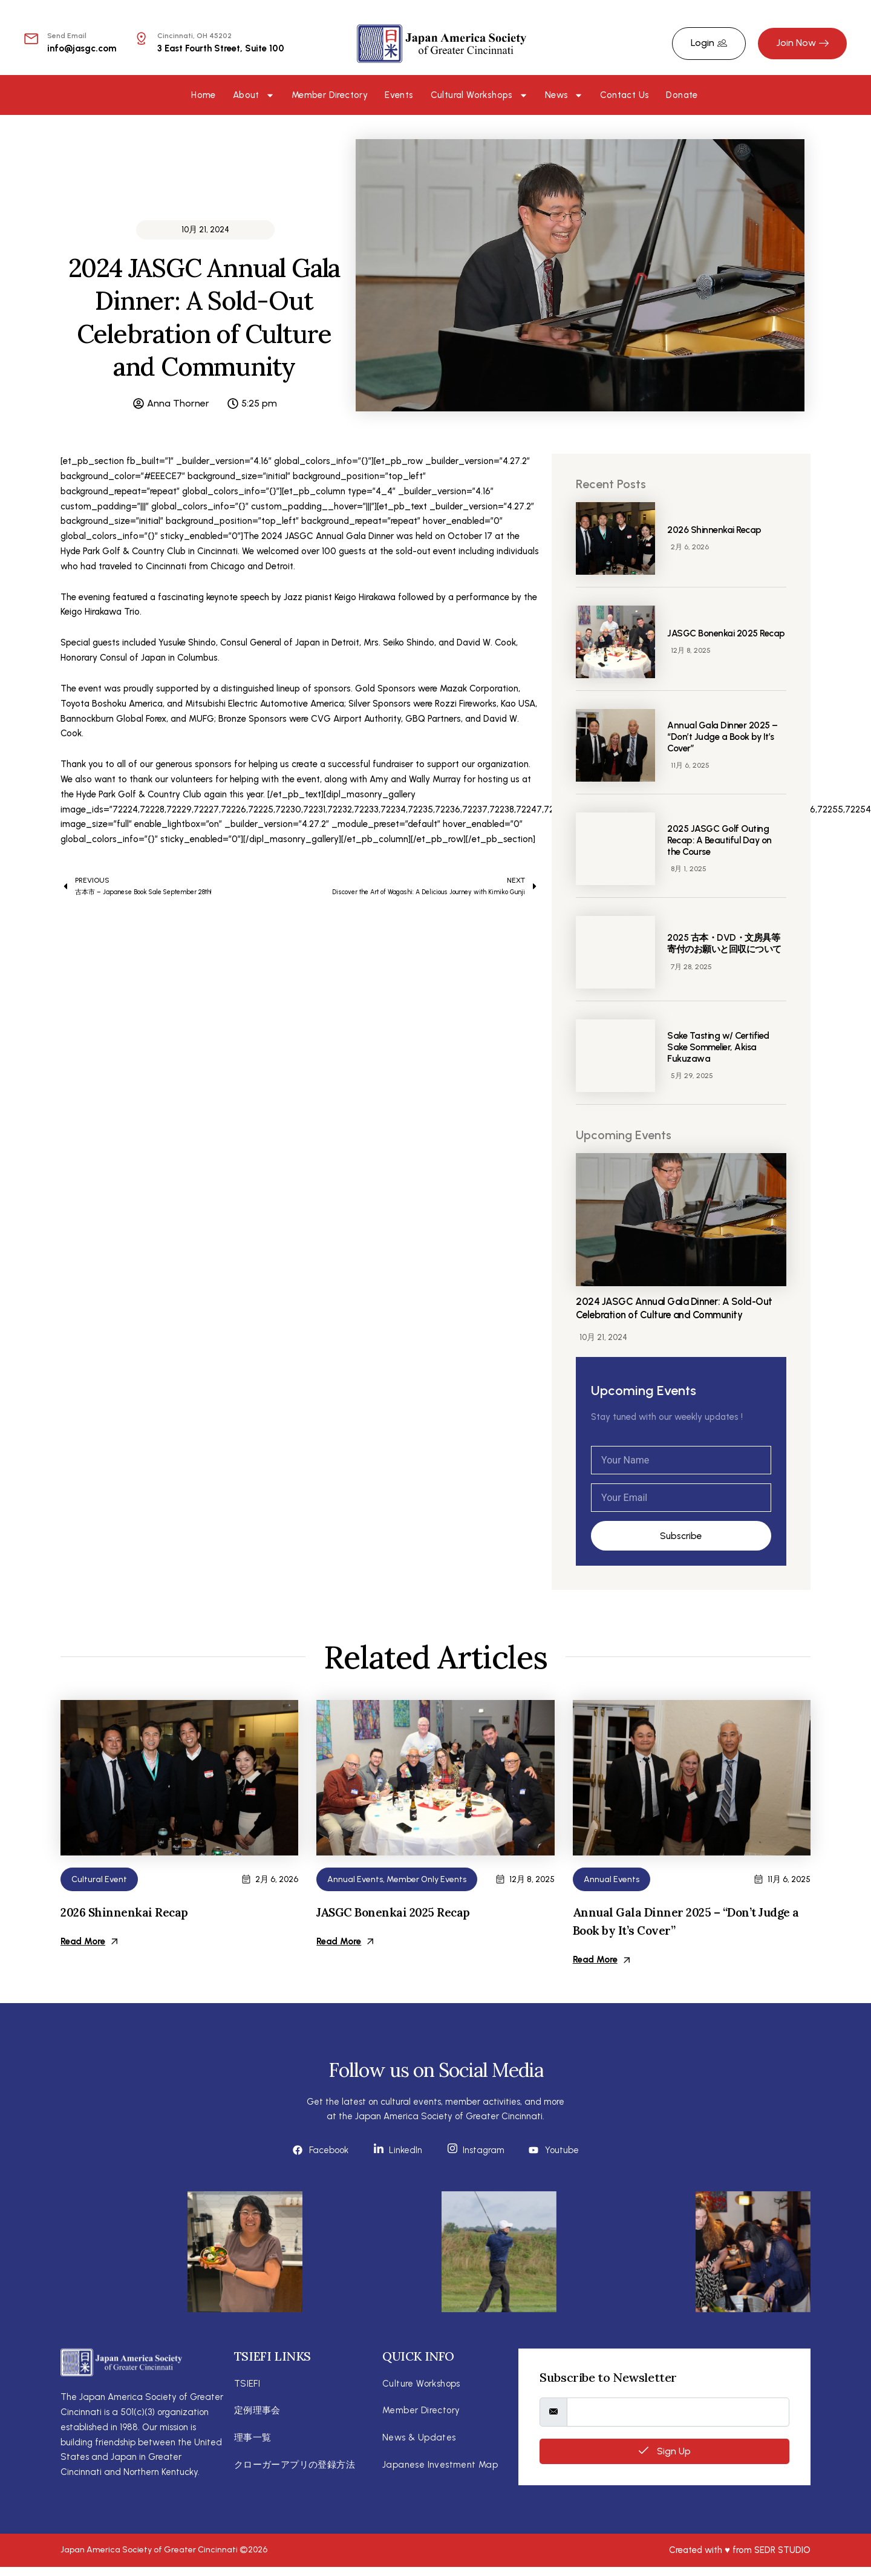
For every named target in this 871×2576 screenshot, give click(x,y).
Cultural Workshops (479, 95)
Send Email (66, 35)
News (564, 95)
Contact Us (624, 95)
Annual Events (355, 1880)
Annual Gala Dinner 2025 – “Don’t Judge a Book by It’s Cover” (724, 736)
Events (399, 95)
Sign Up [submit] (665, 2448)
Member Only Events (426, 1880)
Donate (681, 95)
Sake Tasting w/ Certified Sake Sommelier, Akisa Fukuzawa (722, 1047)
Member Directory (330, 95)
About (254, 95)
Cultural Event (99, 1880)
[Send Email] (31, 38)
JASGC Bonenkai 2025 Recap (396, 1912)
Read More (88, 1941)
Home (203, 95)
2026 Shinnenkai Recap (716, 529)
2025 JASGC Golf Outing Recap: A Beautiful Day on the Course (722, 840)
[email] (678, 2409)
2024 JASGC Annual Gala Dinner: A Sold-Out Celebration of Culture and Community (680, 1308)
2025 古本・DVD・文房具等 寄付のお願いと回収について (731, 943)
